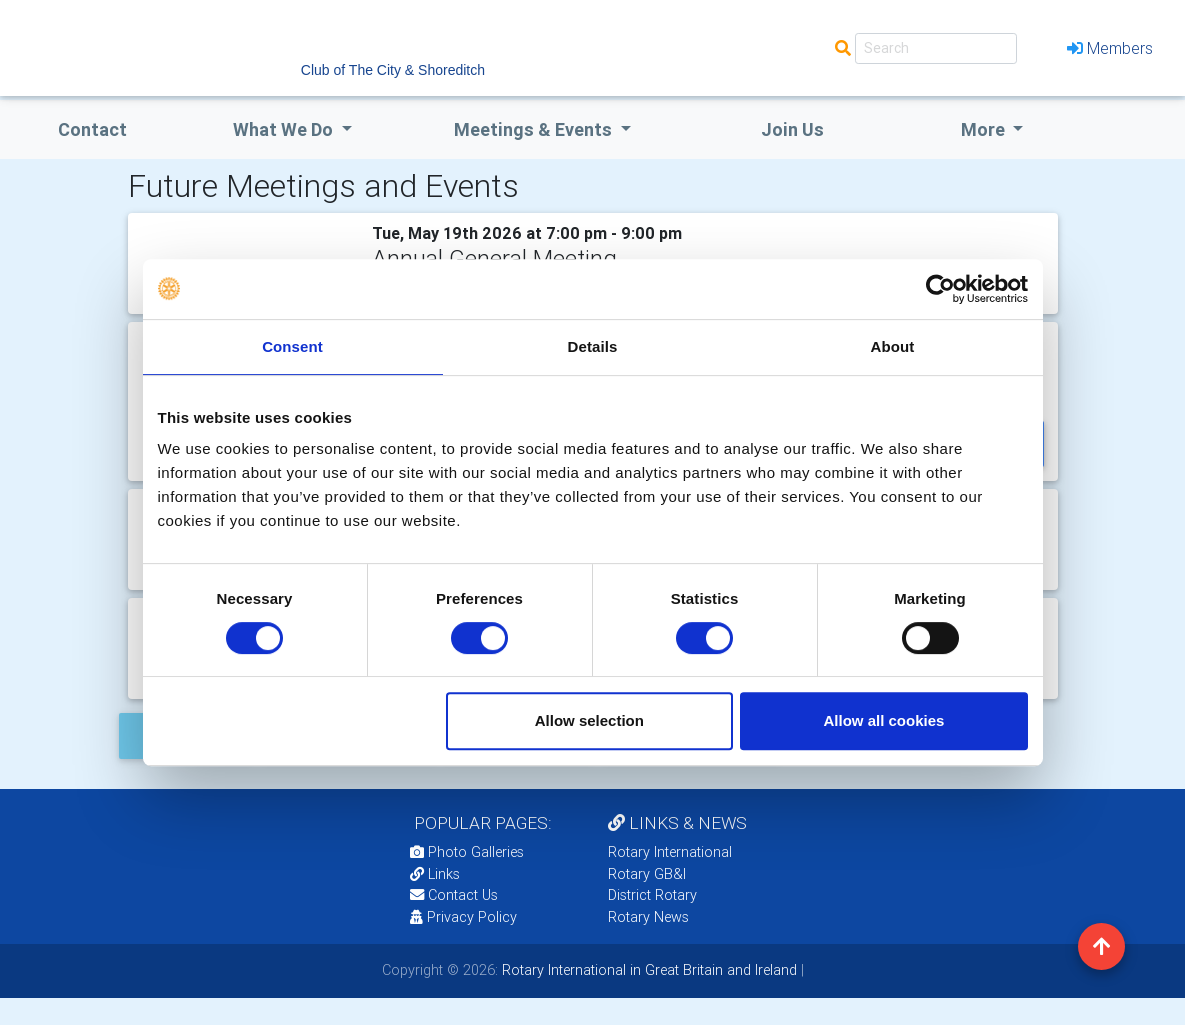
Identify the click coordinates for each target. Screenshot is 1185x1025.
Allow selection (589, 720)
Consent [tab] (292, 346)
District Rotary (652, 895)
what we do (285, 129)
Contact (92, 129)
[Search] (936, 48)
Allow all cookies (884, 720)
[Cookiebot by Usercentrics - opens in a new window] (940, 289)
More (985, 129)
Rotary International (670, 852)
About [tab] (893, 346)
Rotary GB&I (647, 874)
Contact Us (454, 895)
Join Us (792, 129)
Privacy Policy (463, 917)
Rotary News (648, 917)
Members (1110, 48)
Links (435, 874)
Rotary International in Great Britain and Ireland (647, 970)
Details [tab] (593, 346)
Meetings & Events (535, 129)
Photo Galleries (467, 852)
